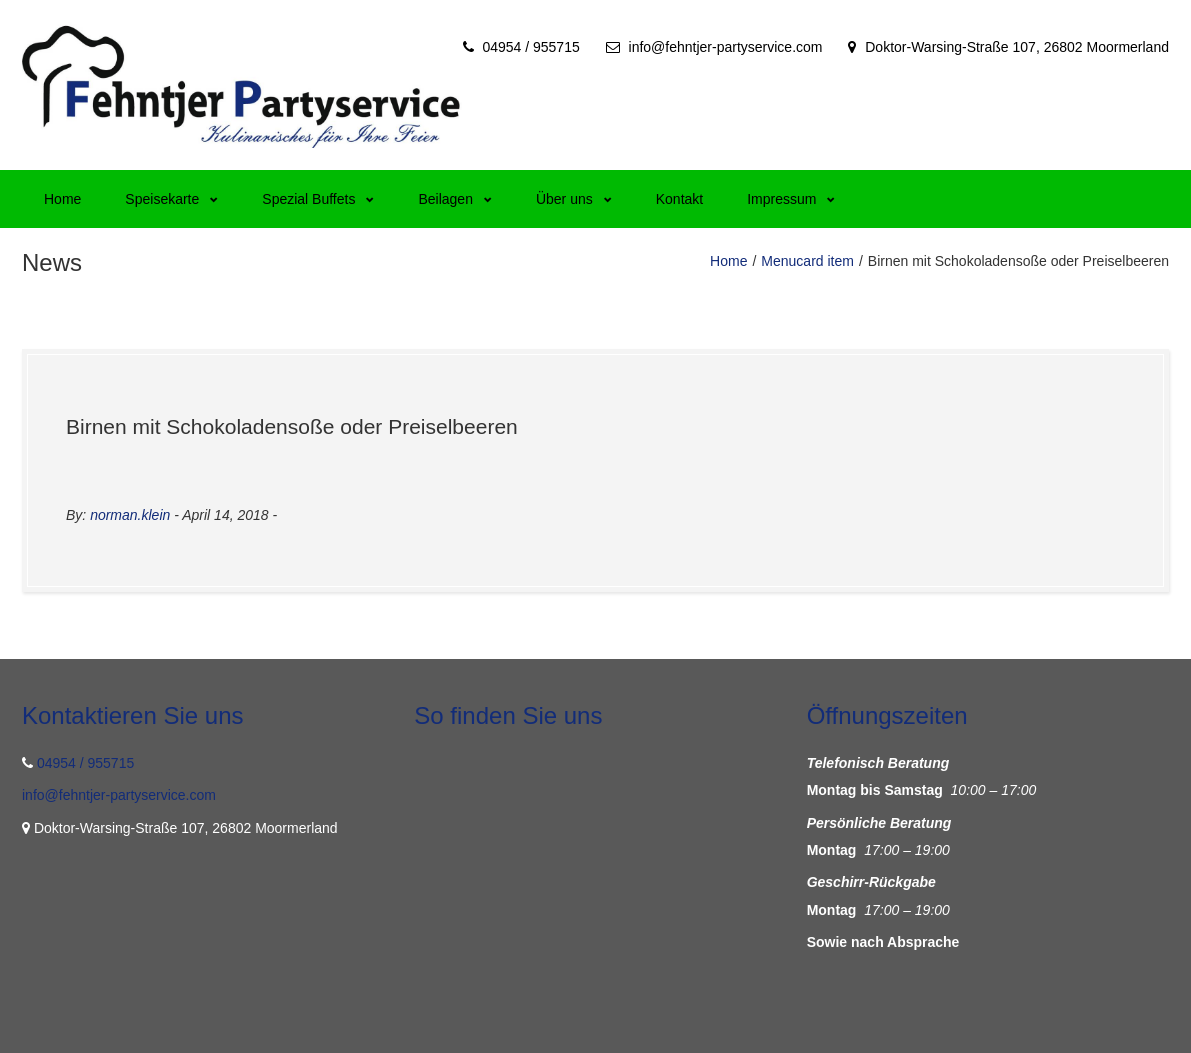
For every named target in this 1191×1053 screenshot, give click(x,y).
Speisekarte (171, 199)
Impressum (791, 199)
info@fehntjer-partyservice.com (726, 47)
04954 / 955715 (530, 47)
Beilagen (455, 199)
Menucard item (807, 261)
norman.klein (130, 515)
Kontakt (679, 199)
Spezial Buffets (318, 199)
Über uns (574, 199)
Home (62, 199)
